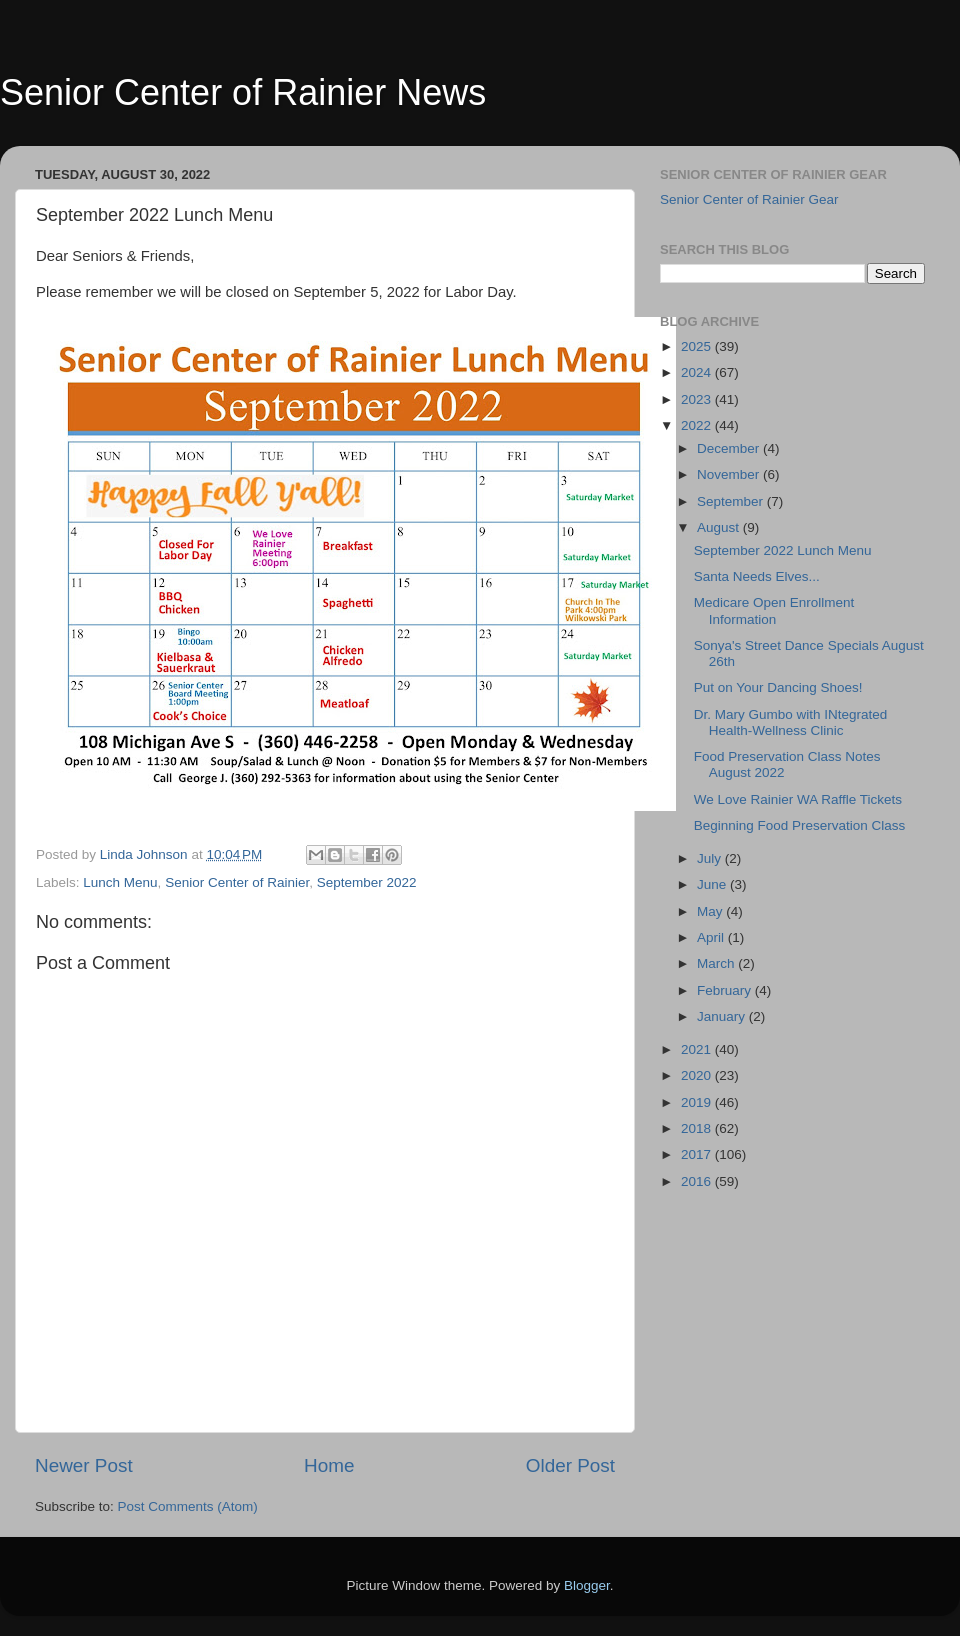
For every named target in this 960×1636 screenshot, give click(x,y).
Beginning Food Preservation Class (800, 825)
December (730, 448)
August (720, 527)
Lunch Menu (120, 882)
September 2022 (367, 882)
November (730, 474)
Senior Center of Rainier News (243, 92)
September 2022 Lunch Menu (783, 550)
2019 (698, 1102)
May (711, 911)
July (711, 858)
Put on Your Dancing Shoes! (778, 687)
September (732, 501)
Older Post (570, 1465)
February (726, 990)
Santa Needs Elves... (757, 576)
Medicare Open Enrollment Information (774, 610)
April (712, 937)
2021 (698, 1049)
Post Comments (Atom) (188, 1506)
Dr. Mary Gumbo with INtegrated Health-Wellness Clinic (791, 722)
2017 (698, 1154)
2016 (698, 1181)
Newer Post (84, 1465)
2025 (698, 346)
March (717, 963)
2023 (698, 399)
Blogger (587, 1585)
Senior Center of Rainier (237, 882)
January (723, 1016)
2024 (698, 372)
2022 (698, 425)
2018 (698, 1128)
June (713, 884)
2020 (698, 1075)
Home (329, 1465)
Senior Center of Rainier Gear (749, 199)
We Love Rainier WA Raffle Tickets (798, 799)
